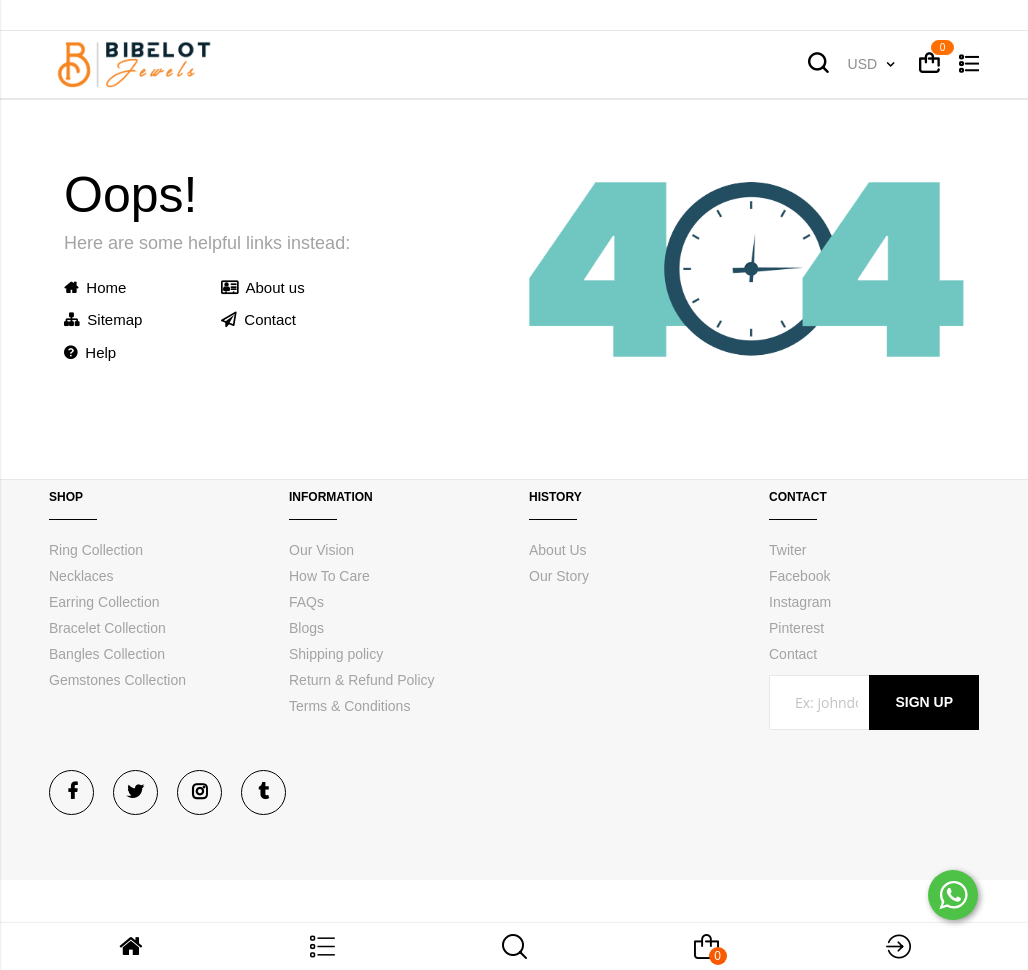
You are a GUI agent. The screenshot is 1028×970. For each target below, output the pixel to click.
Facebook (799, 576)
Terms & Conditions (349, 706)
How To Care (329, 576)
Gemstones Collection (117, 680)
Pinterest (796, 628)
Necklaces (81, 576)
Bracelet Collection (107, 628)
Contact (258, 319)
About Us (558, 550)
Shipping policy (336, 654)
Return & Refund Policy (362, 680)
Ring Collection (96, 550)
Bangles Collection (107, 654)
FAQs (306, 602)
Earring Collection (104, 602)
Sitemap (103, 319)
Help (90, 352)
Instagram (800, 602)
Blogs (306, 628)
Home (95, 287)
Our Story (559, 576)
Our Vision (321, 550)
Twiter (787, 550)
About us (263, 287)
